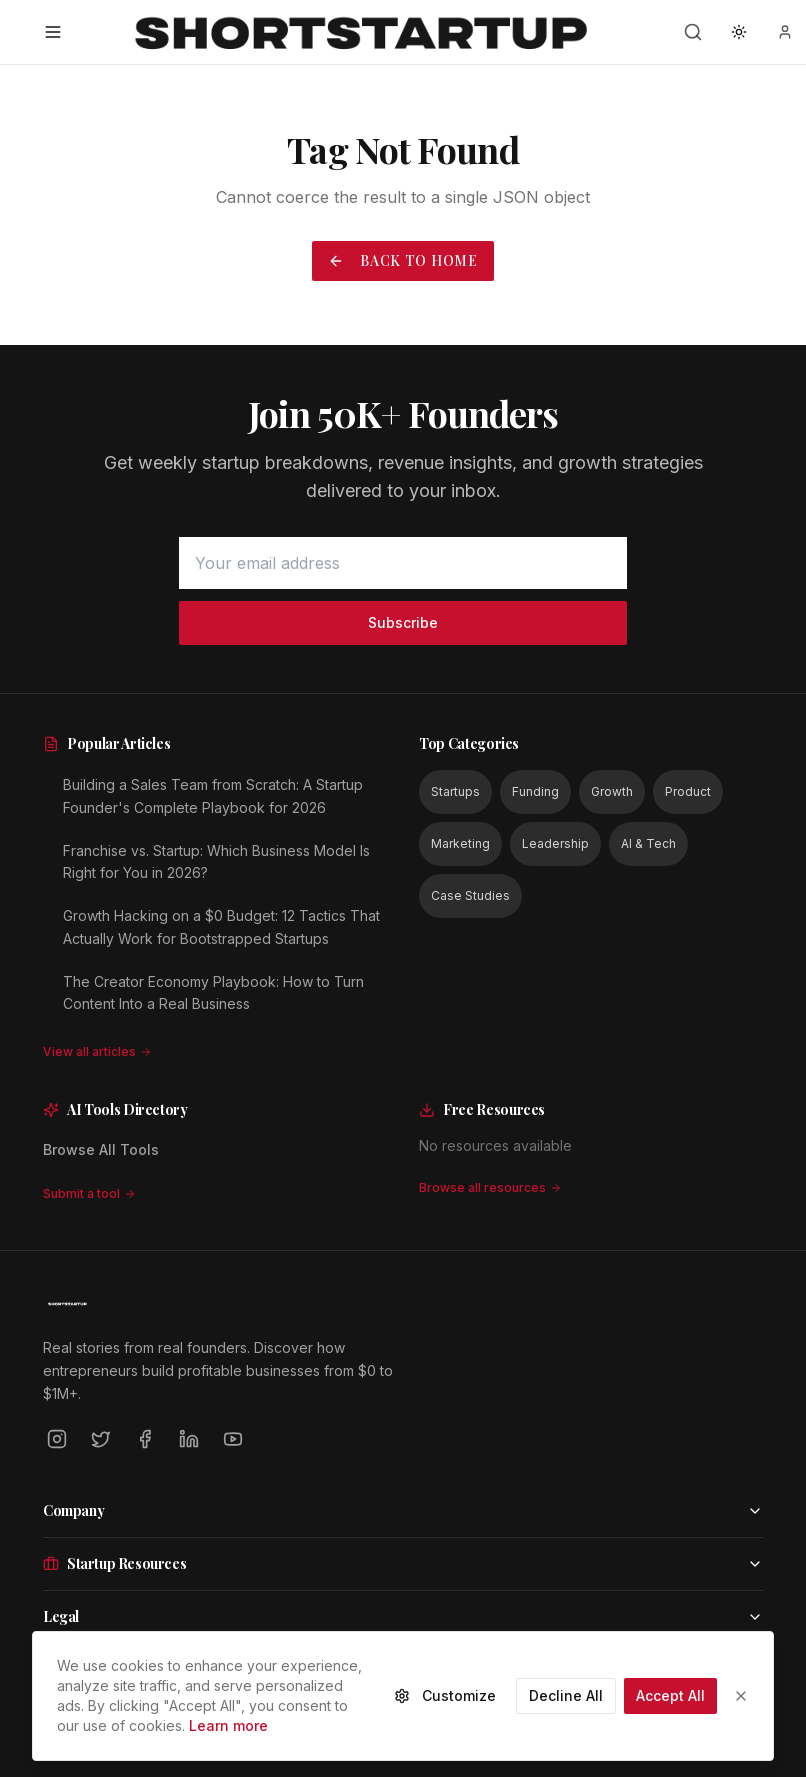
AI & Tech (648, 843)
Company (403, 1510)
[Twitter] (101, 1439)
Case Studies (470, 895)
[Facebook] (145, 1439)
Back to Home (402, 260)
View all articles (97, 1051)
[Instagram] (57, 1439)
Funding (535, 791)
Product (688, 791)
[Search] (693, 32)
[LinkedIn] (189, 1439)
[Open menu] (53, 32)
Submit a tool (89, 1193)
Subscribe (403, 622)
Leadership (555, 843)
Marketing (460, 843)
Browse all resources (490, 1187)
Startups (455, 791)
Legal (403, 1616)
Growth (612, 791)
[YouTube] (233, 1439)
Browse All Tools (101, 1149)
